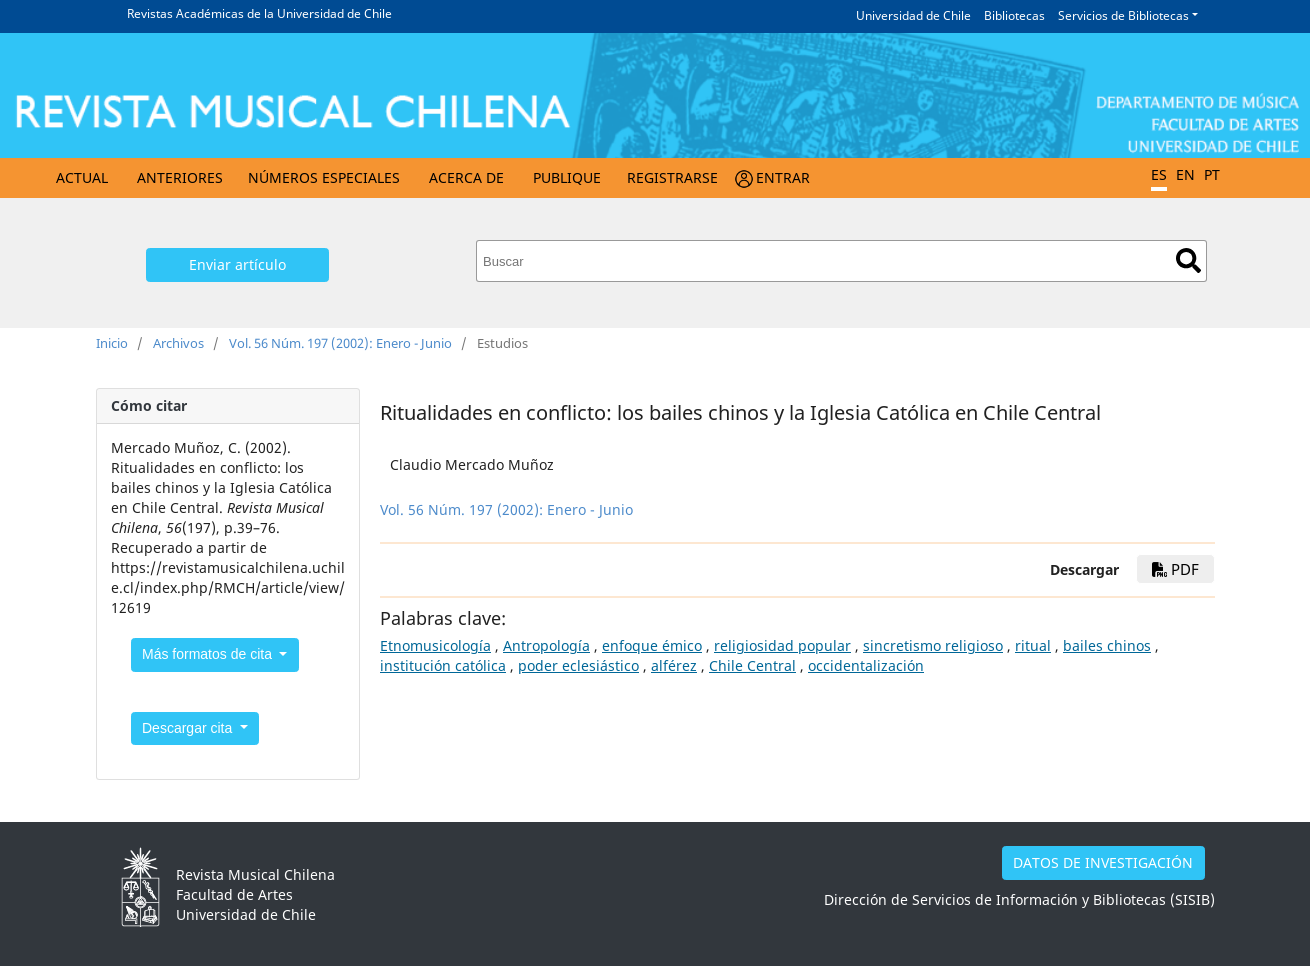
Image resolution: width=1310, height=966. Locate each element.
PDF (1175, 569)
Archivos (178, 343)
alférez (674, 665)
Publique (567, 177)
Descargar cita (189, 728)
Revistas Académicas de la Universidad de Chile (259, 13)
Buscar (1188, 260)
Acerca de (466, 177)
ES (1159, 174)
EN (1185, 174)
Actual (82, 177)
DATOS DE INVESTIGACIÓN (1103, 862)
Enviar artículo (237, 264)
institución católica (443, 665)
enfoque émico (652, 645)
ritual (1033, 645)
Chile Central (752, 665)
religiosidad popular (782, 645)
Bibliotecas (1014, 15)
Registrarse (672, 177)
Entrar (783, 177)
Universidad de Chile (913, 15)
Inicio (112, 343)
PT (1212, 174)
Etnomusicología (435, 645)
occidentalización (866, 665)
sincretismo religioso (933, 645)
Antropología (546, 645)
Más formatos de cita (209, 654)
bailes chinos (1107, 645)
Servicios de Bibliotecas (1123, 15)
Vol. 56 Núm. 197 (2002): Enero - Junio (340, 343)
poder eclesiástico (578, 665)
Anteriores (180, 177)
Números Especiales (324, 177)
